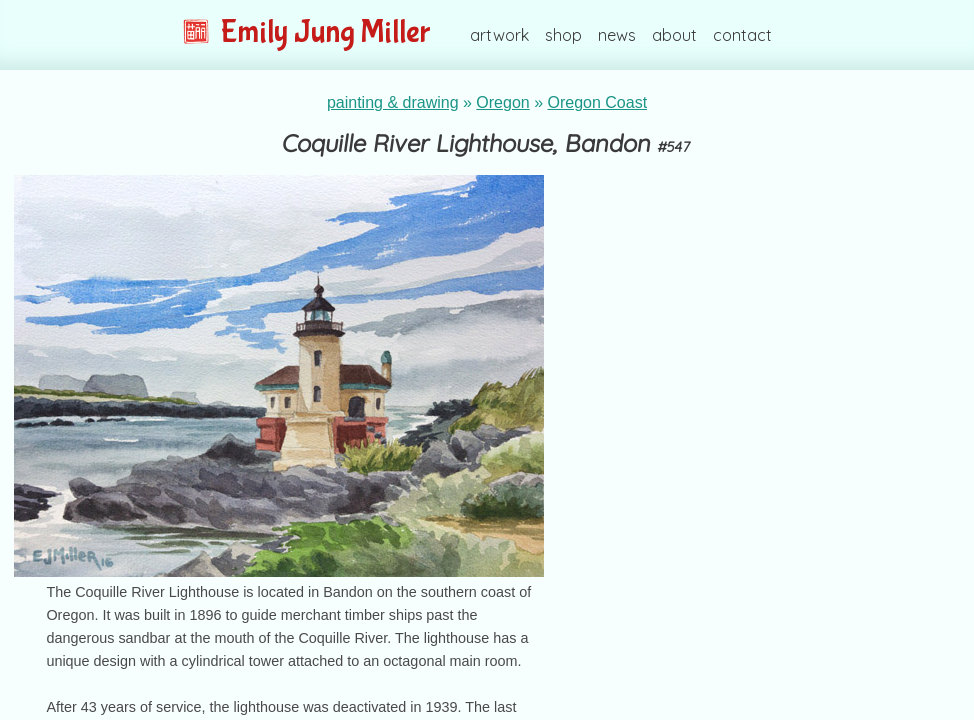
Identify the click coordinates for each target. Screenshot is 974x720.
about (674, 35)
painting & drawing (393, 102)
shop (563, 35)
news (617, 35)
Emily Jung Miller (306, 32)
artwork (499, 35)
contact (742, 35)
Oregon (502, 102)
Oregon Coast (598, 102)
